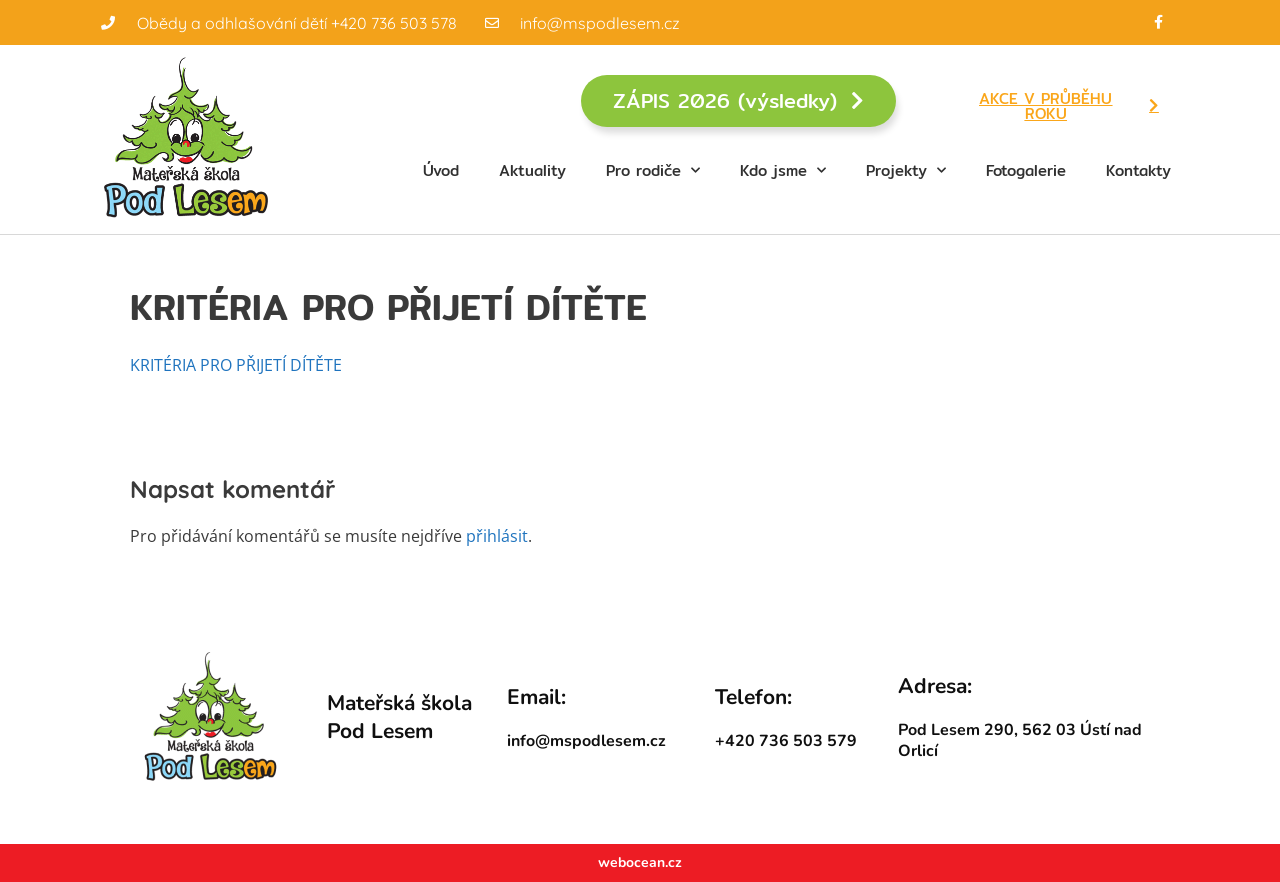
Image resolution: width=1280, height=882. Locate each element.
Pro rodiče (653, 170)
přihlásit (497, 536)
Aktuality (532, 170)
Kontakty (1138, 170)
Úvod (441, 170)
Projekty (906, 170)
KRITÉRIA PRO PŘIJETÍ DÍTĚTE (236, 365)
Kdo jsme (783, 170)
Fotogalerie (1026, 170)
